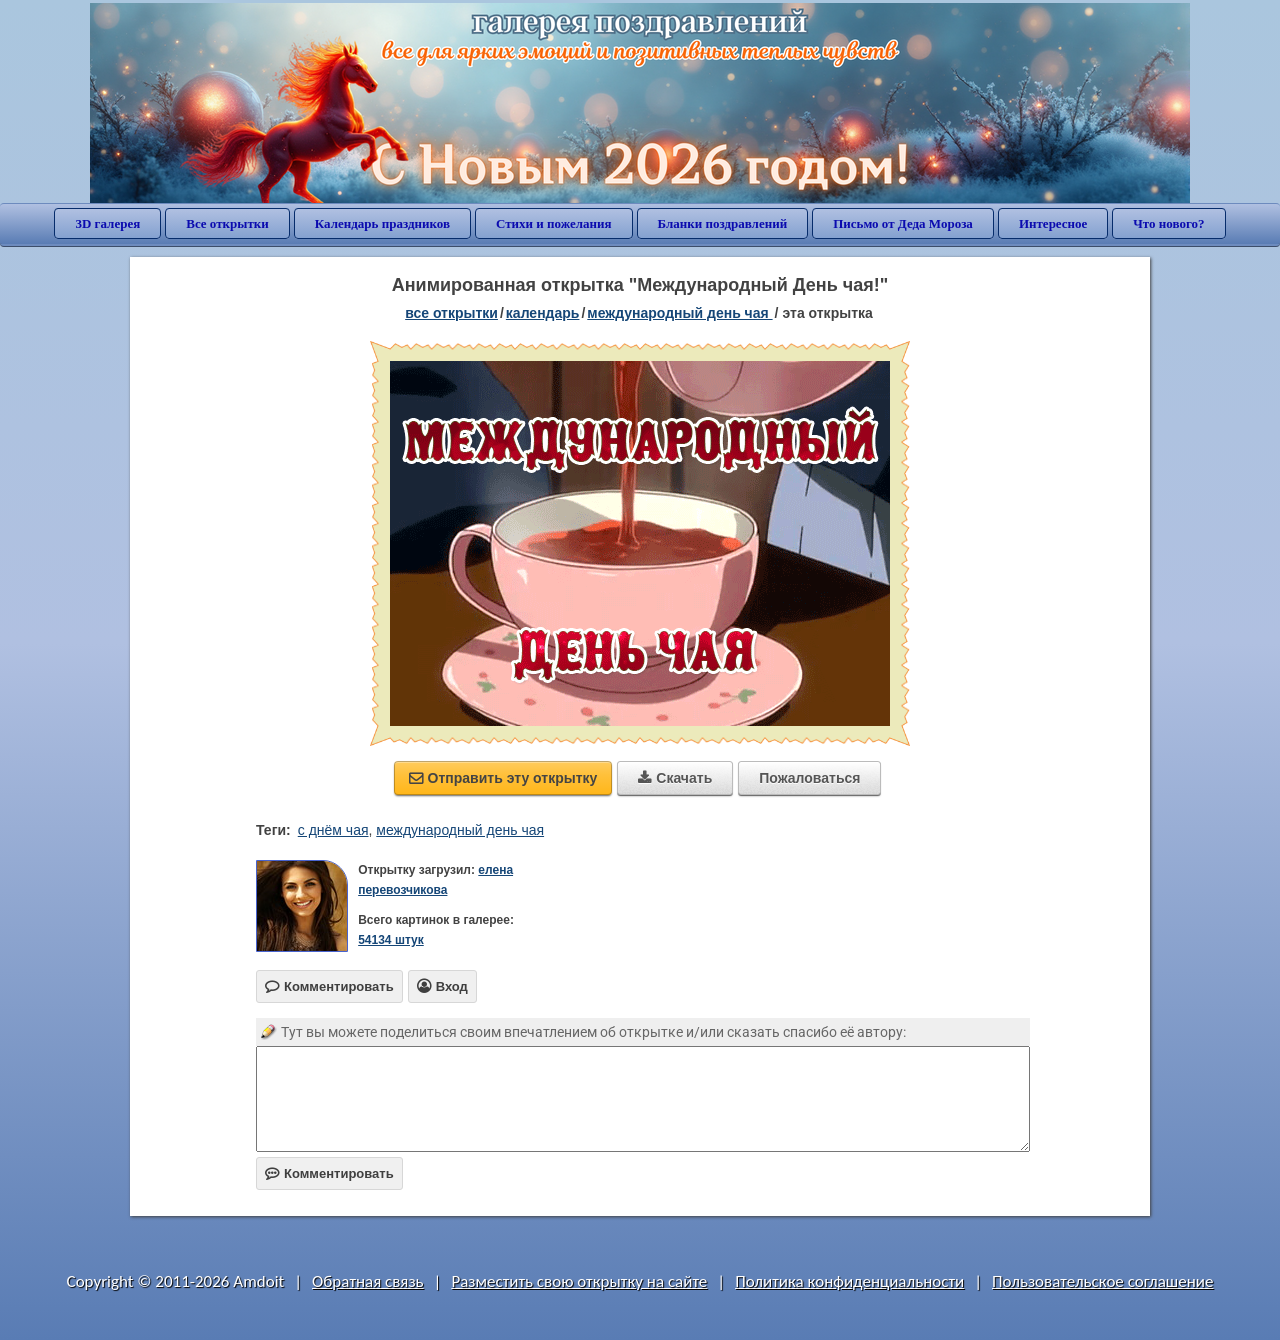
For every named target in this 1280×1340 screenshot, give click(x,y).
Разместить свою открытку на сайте (579, 1281)
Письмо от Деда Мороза (903, 223)
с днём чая (333, 830)
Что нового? (1168, 223)
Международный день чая (679, 313)
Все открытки (227, 223)
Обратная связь (368, 1281)
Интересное (1053, 223)
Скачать (675, 778)
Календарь (543, 313)
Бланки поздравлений (723, 223)
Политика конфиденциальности (849, 1281)
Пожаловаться (809, 778)
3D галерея (107, 223)
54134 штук (391, 940)
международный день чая (460, 830)
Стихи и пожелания (554, 223)
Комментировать (329, 1173)
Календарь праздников (382, 223)
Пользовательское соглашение (1102, 1281)
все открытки (451, 313)
